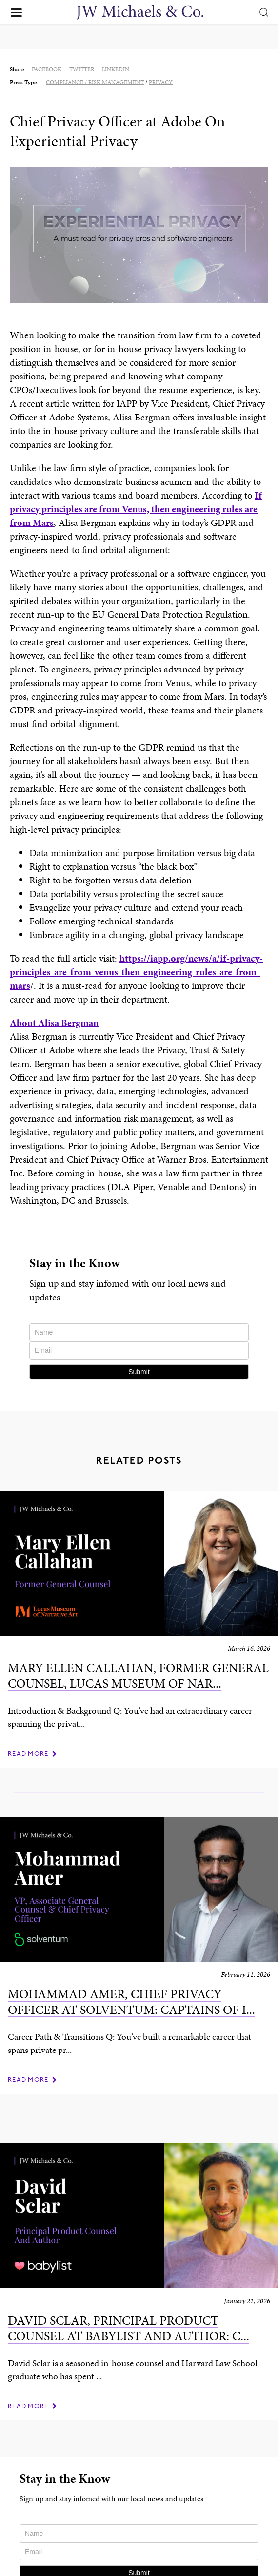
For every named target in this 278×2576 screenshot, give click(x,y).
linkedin (115, 69)
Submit (139, 1372)
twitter (81, 69)
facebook (46, 69)
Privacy (161, 82)
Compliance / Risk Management (95, 82)
